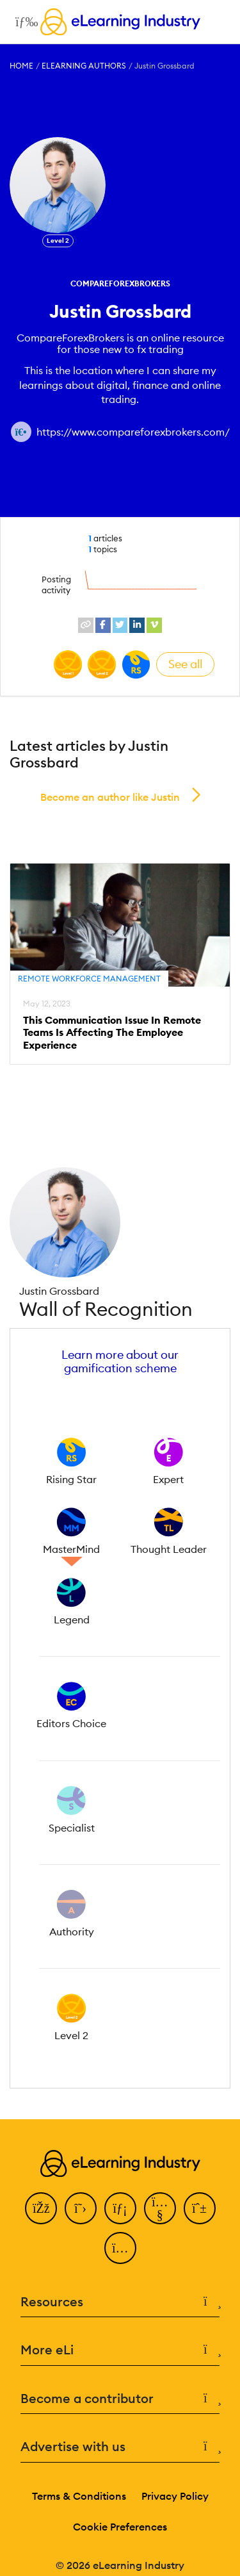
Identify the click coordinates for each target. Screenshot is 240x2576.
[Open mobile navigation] (23, 22)
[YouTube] (160, 2208)
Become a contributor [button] (120, 2398)
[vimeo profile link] (154, 625)
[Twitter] (81, 2208)
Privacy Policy (175, 2496)
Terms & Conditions (79, 2496)
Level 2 (58, 240)
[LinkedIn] (120, 2208)
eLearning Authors (84, 65)
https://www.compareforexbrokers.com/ (133, 431)
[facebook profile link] (103, 625)
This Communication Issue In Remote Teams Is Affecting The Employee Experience (112, 1032)
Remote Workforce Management (89, 978)
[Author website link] (21, 432)
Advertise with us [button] (120, 2447)
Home (21, 65)
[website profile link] (85, 625)
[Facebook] (41, 2208)
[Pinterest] (200, 2208)
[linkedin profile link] (137, 625)
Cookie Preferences (120, 2526)
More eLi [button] (120, 2350)
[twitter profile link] (120, 625)
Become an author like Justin (110, 797)
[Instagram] (120, 2248)
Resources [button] (120, 2302)
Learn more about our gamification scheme (120, 1361)
